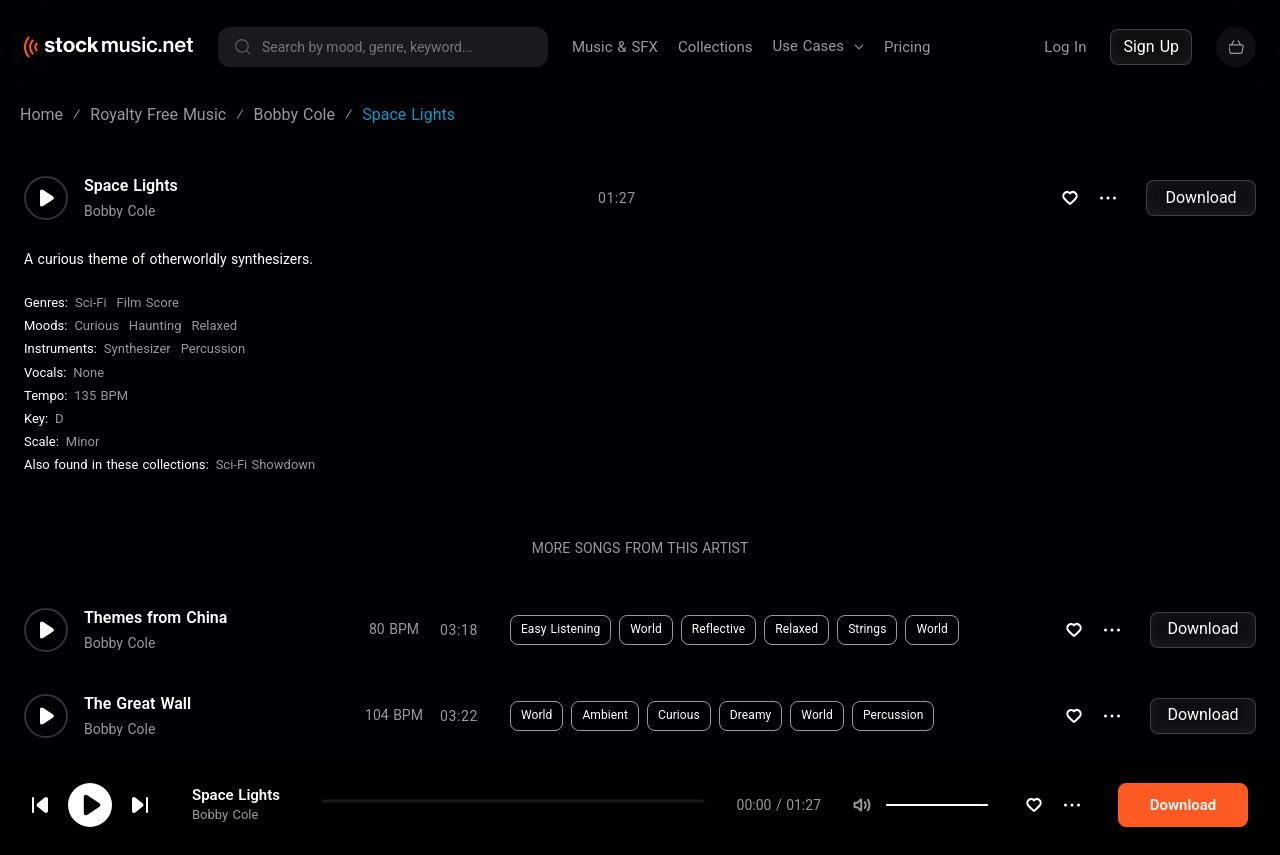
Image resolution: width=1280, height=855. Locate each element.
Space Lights (131, 186)
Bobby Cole (119, 211)
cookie (134, 801)
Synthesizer (137, 348)
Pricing (907, 47)
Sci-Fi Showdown (266, 464)
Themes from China (155, 618)
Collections (715, 47)
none (88, 372)
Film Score (148, 302)
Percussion (213, 348)
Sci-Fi (91, 302)
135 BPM (101, 395)
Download (1200, 197)
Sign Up (1151, 46)
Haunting (155, 325)
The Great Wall (137, 704)
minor (83, 441)
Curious (96, 325)
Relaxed (214, 325)
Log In (1065, 47)
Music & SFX (615, 47)
